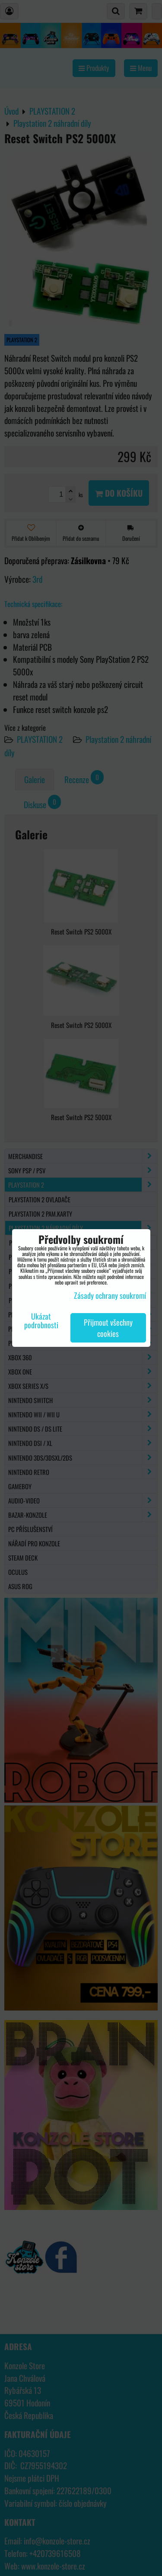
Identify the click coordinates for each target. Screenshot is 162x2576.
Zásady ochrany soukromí (110, 1295)
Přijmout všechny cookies (108, 1328)
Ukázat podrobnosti (41, 1321)
